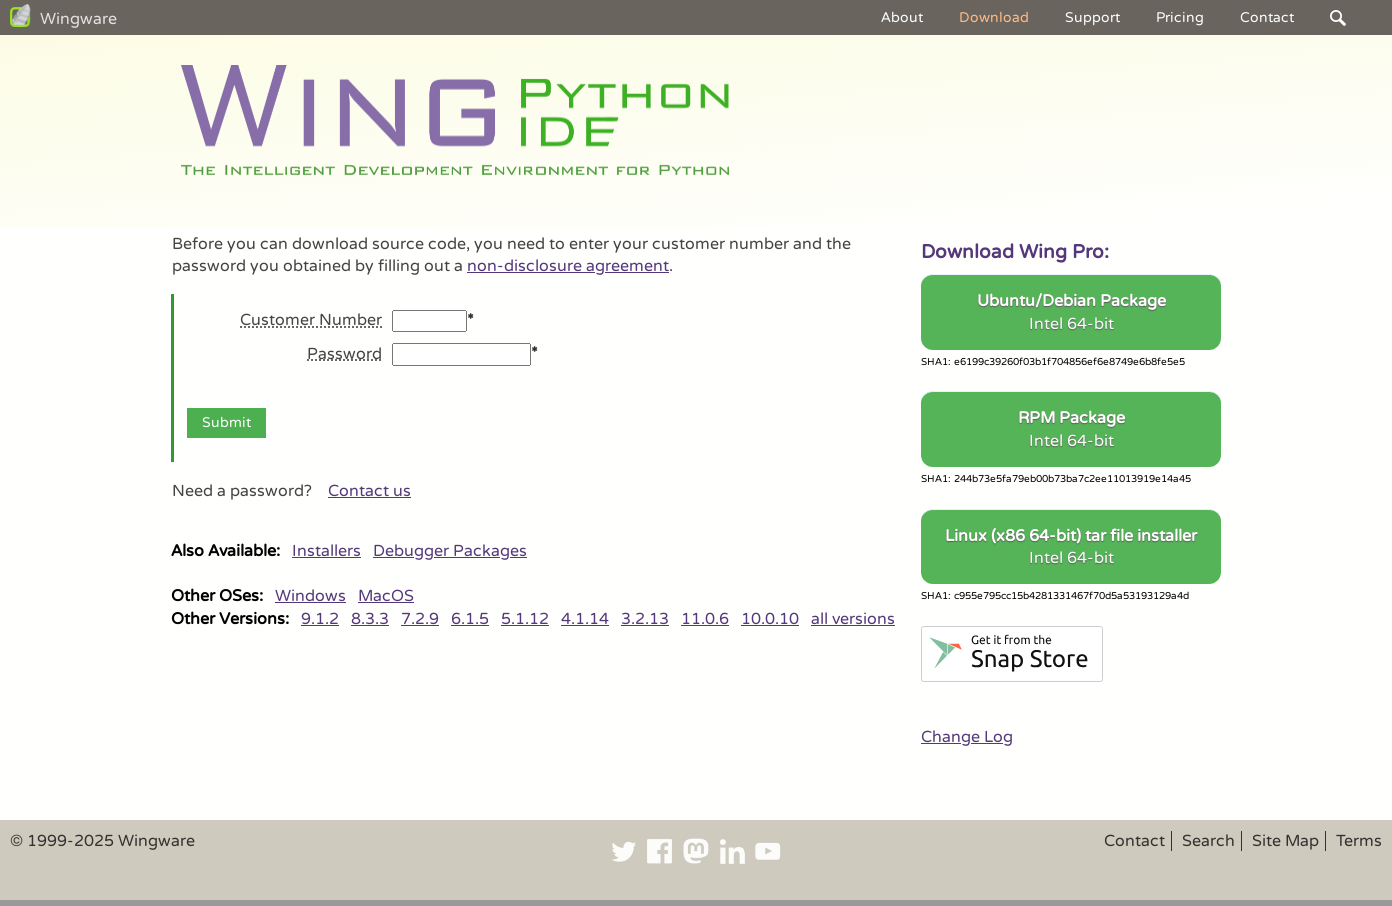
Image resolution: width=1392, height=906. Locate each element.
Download (994, 17)
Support (1092, 17)
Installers (326, 551)
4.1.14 (585, 619)
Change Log (967, 737)
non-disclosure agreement (568, 266)
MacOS (386, 596)
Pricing (1180, 17)
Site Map (1285, 841)
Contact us (369, 491)
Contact (1267, 17)
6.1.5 (470, 619)
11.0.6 (705, 619)
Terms (1359, 841)
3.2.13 (645, 619)
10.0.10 (770, 619)
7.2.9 (420, 619)
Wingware (78, 19)
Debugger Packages (450, 551)
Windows (310, 596)
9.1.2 (320, 619)
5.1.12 (525, 619)
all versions (853, 619)
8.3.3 (370, 619)
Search (1208, 841)
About (902, 17)
